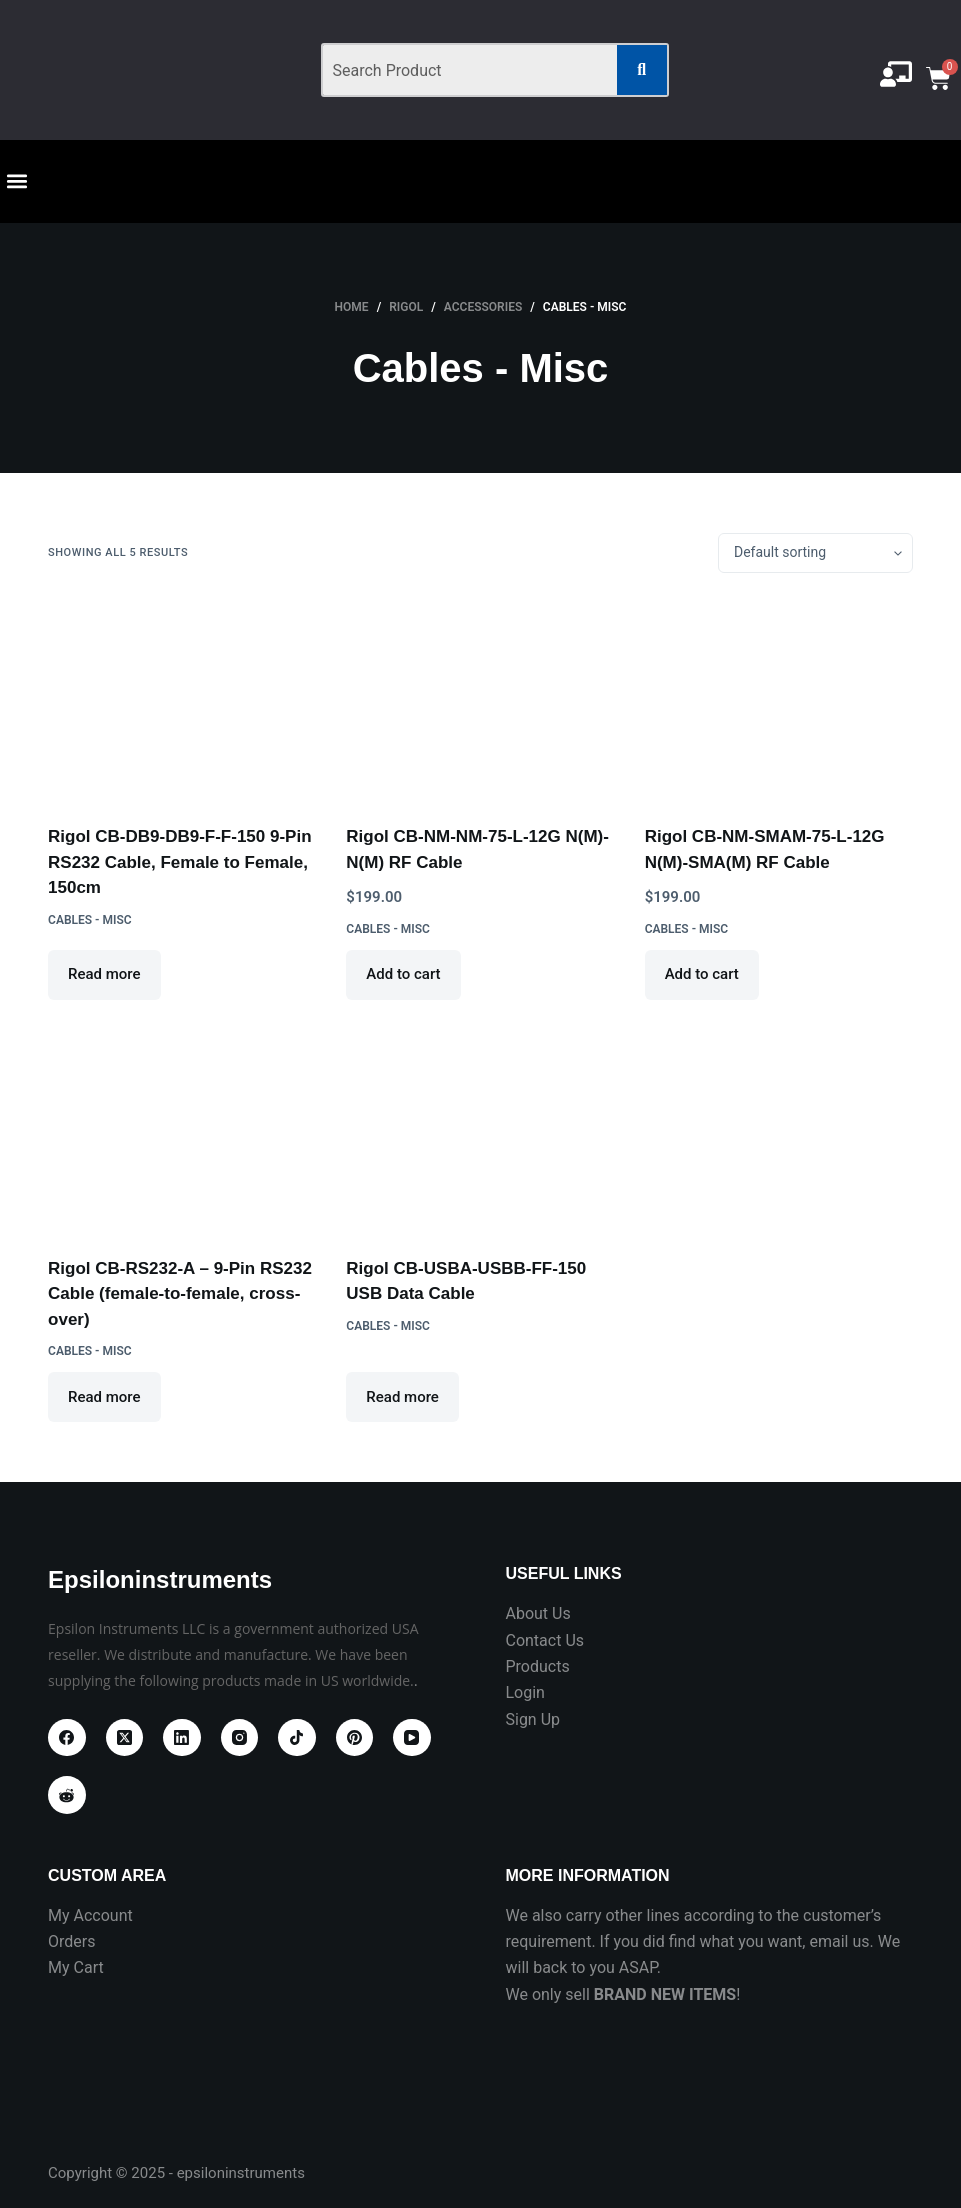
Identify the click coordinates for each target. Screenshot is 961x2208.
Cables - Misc (90, 920)
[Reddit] (67, 1795)
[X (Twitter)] (125, 1738)
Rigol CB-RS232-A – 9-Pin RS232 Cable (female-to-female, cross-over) (180, 1294)
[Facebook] (67, 1738)
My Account (90, 1915)
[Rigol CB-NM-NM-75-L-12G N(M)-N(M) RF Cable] (480, 698)
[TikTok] (297, 1738)
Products (537, 1666)
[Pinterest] (355, 1738)
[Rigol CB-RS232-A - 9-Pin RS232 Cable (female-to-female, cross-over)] (182, 1130)
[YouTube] (412, 1738)
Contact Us (544, 1640)
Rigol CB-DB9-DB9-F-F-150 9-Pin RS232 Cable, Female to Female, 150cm (180, 862)
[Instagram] (240, 1738)
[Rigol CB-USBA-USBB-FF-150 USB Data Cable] (480, 1130)
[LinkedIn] (182, 1738)
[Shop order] (815, 553)
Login (524, 1692)
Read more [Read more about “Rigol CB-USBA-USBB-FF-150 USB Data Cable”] (402, 1397)
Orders (71, 1941)
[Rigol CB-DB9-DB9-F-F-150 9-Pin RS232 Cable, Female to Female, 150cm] (182, 698)
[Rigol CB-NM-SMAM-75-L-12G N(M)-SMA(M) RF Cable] (779, 698)
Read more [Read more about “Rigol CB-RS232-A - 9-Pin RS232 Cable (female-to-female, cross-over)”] (104, 1397)
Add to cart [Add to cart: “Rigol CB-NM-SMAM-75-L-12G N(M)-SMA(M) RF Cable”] (702, 974)
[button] (16, 180)
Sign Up (532, 1719)
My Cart (76, 1967)
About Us (537, 1613)
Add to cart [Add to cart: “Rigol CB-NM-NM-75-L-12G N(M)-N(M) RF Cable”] (403, 974)
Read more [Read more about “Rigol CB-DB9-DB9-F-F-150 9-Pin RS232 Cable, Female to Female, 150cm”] (104, 974)
